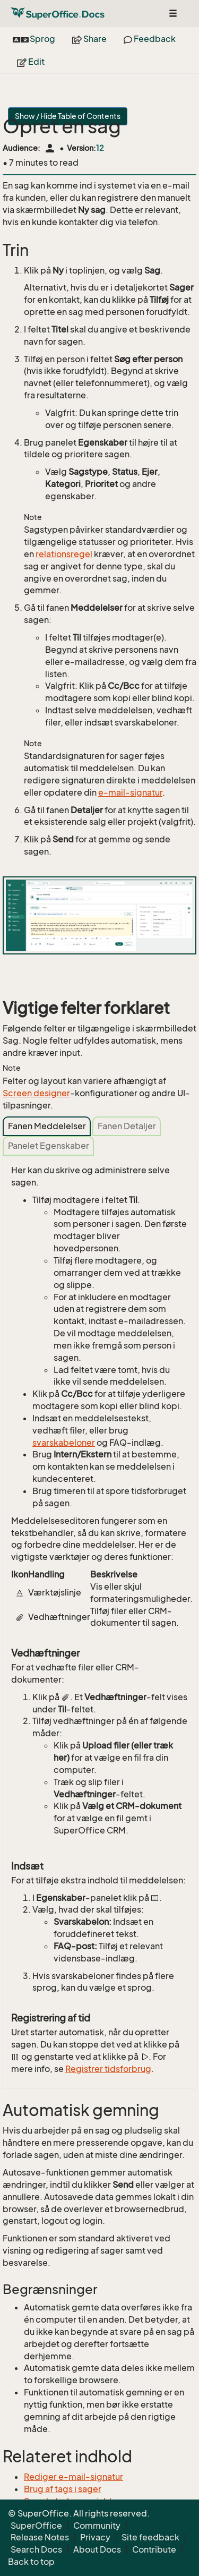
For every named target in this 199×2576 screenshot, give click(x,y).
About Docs (97, 2549)
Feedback (150, 38)
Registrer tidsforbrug (108, 2068)
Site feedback (150, 2537)
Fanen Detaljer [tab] (127, 1126)
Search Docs (36, 2549)
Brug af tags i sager (62, 2489)
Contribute (154, 2549)
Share (89, 38)
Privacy (95, 2537)
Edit (31, 61)
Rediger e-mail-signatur (73, 2476)
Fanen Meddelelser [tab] (47, 1126)
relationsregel (64, 554)
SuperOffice (36, 2525)
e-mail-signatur (130, 792)
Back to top (31, 2561)
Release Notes (40, 2537)
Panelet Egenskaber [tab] (48, 1145)
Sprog (34, 38)
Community (96, 2525)
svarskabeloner (63, 1442)
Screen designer (36, 1093)
